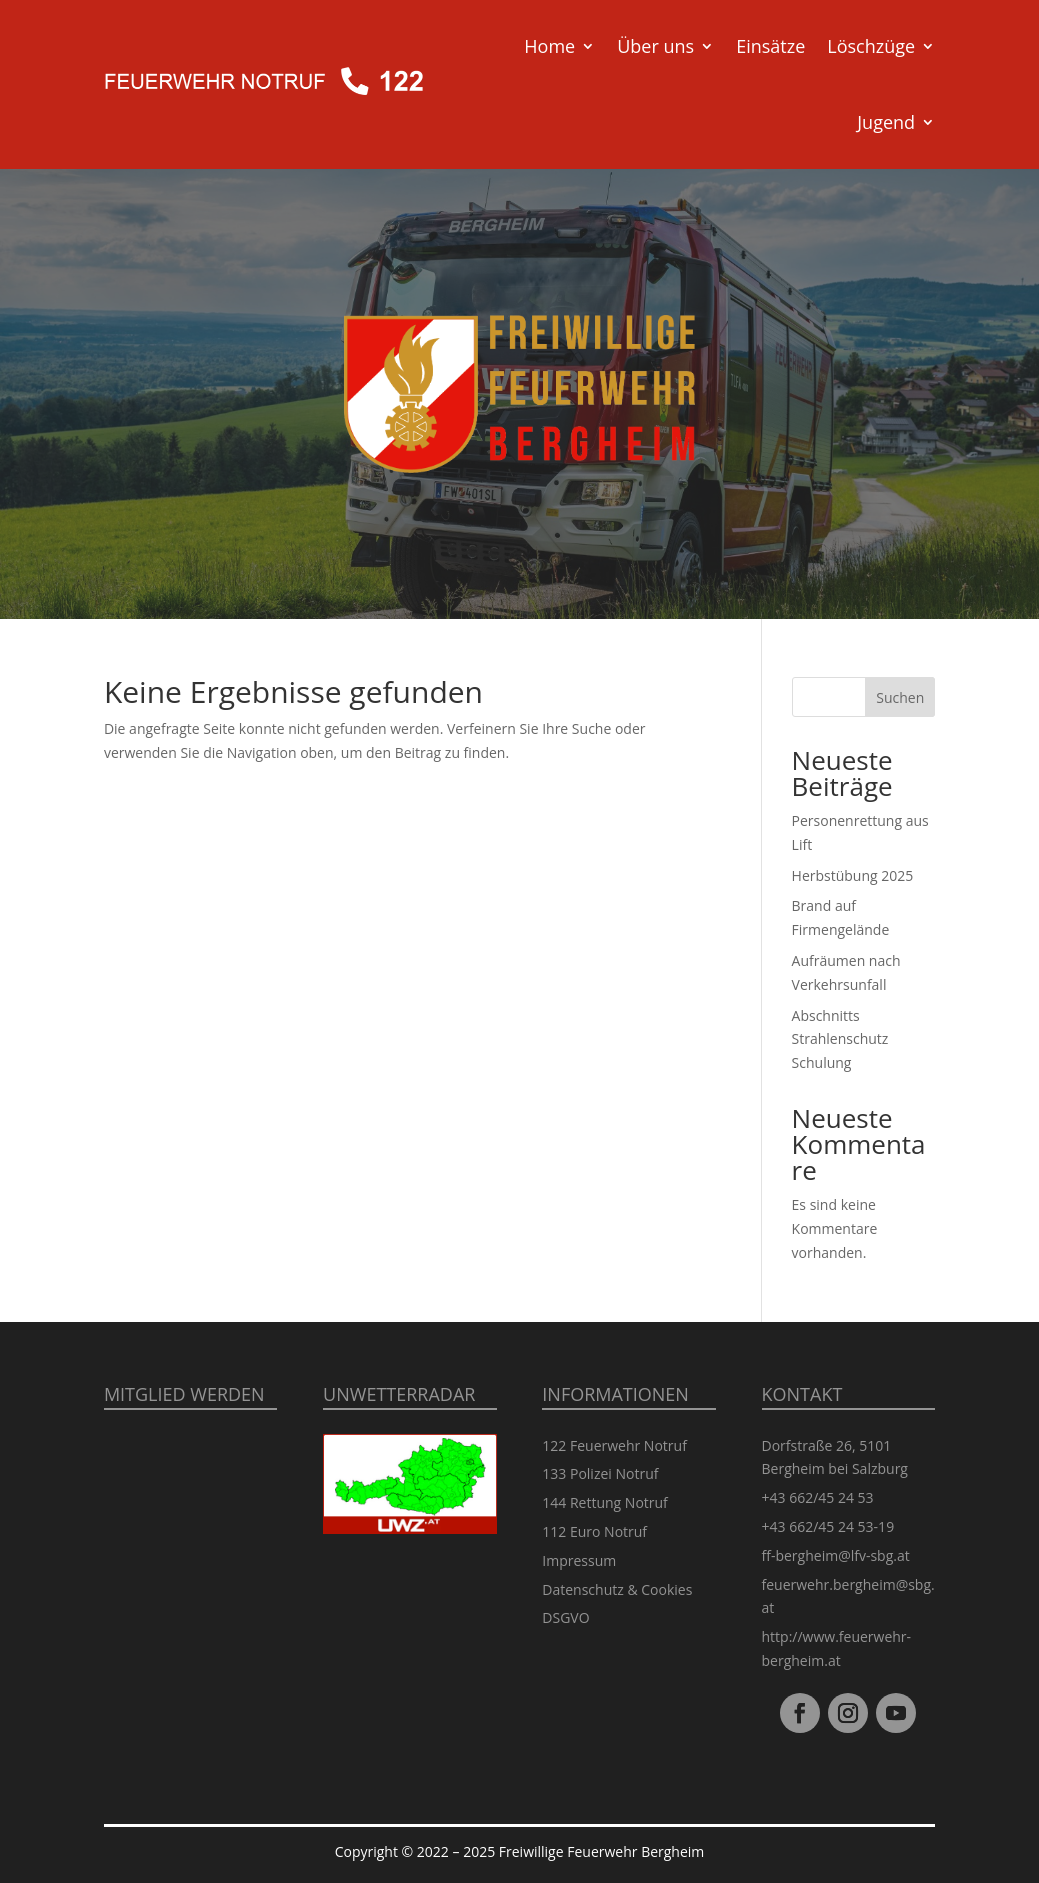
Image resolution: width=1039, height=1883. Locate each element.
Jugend (886, 122)
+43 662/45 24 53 (818, 1497)
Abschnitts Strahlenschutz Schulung (840, 1039)
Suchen (900, 697)
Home (549, 46)
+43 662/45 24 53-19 (828, 1526)
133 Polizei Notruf (600, 1473)
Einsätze (770, 46)
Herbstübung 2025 (853, 875)
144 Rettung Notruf (605, 1502)
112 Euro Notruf (594, 1531)
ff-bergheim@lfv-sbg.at (836, 1555)
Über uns (655, 46)
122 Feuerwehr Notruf (614, 1445)
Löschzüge (871, 46)
